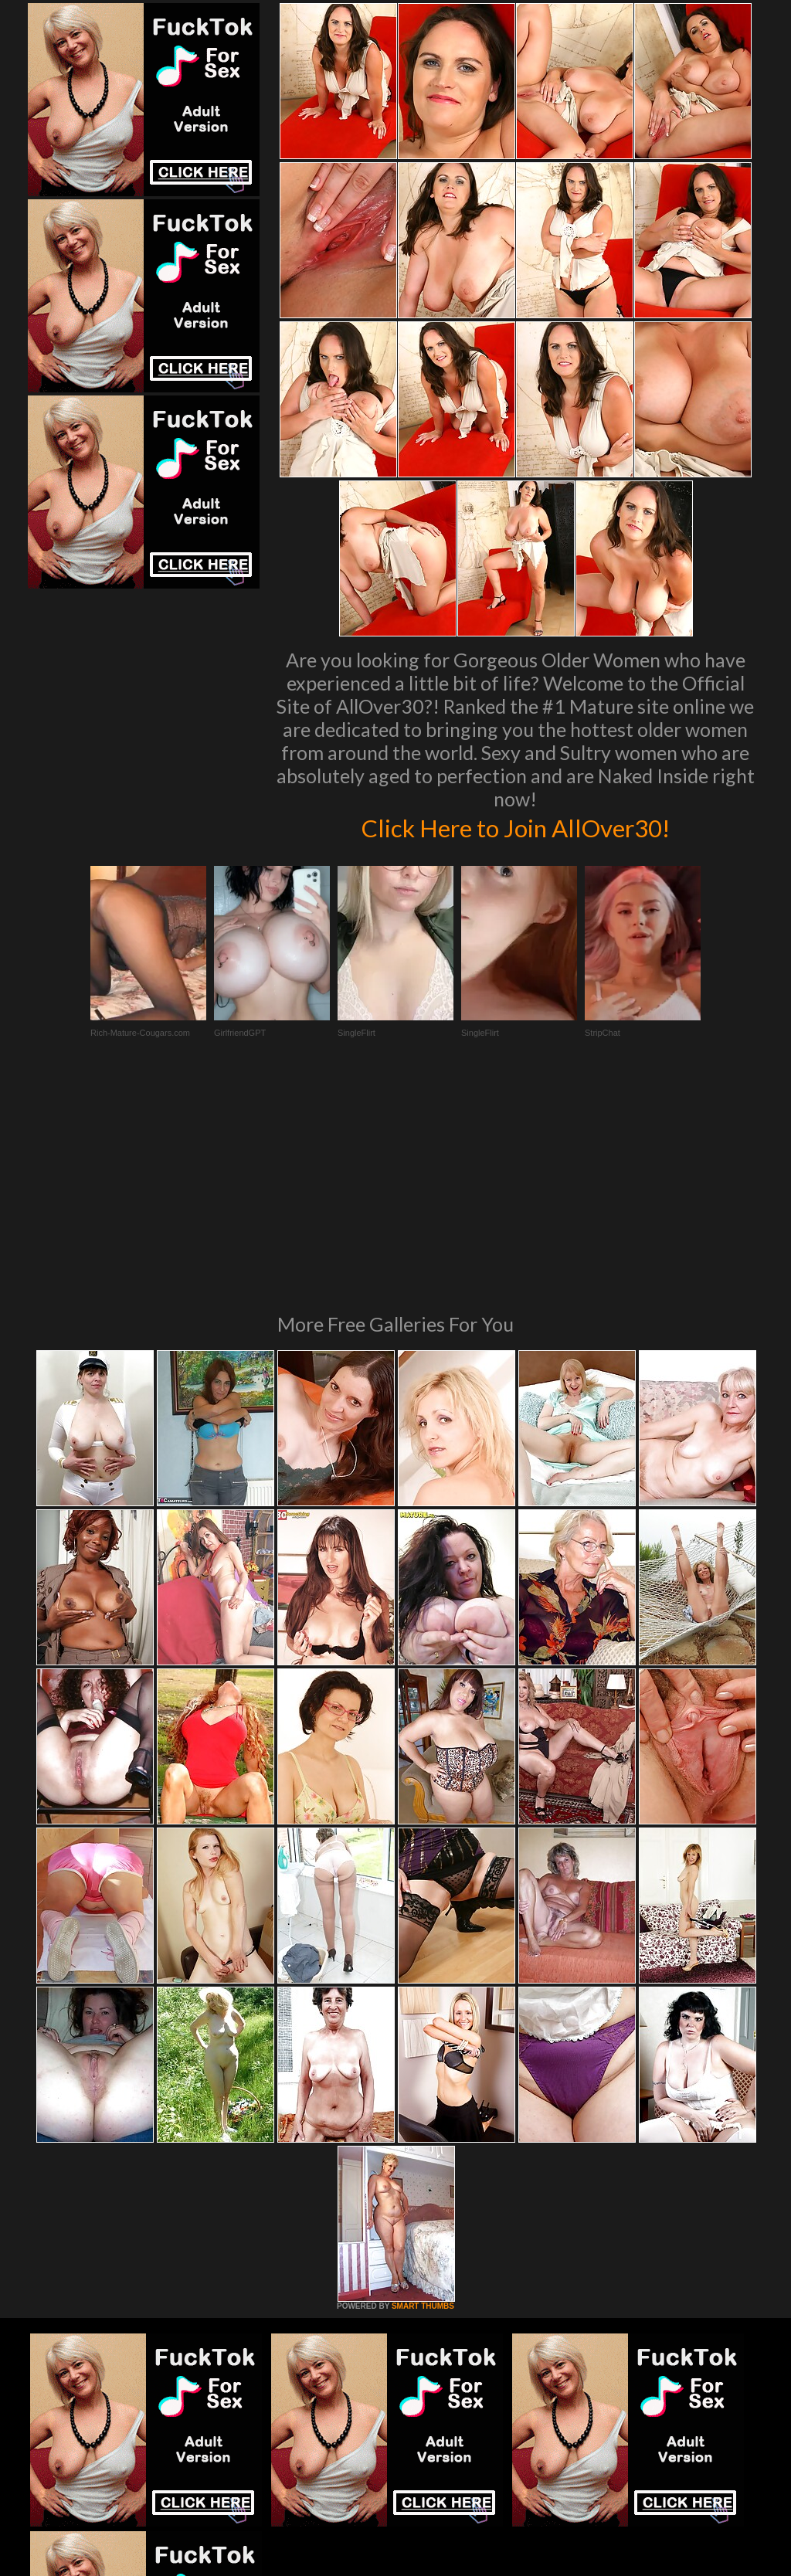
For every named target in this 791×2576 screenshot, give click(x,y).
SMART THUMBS (423, 2095)
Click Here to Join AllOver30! (515, 826)
